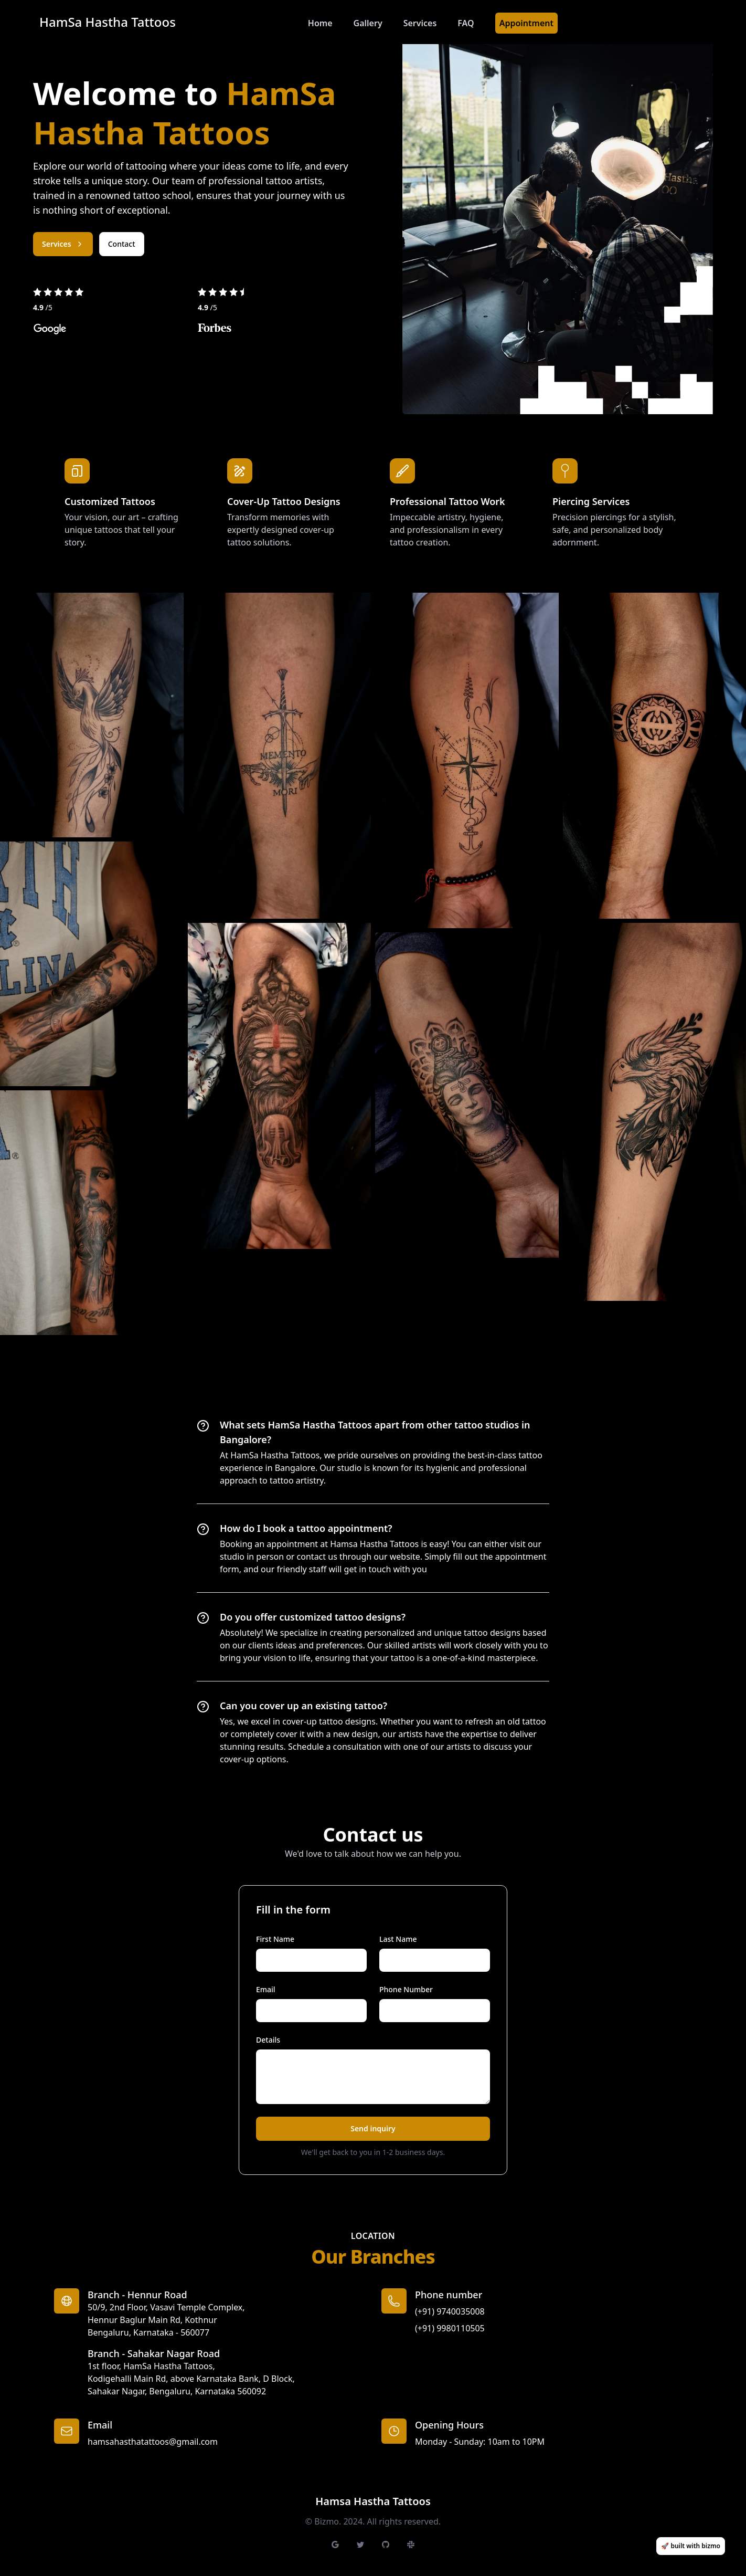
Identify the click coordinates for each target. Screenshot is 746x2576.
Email (265, 1989)
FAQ (465, 23)
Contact (121, 244)
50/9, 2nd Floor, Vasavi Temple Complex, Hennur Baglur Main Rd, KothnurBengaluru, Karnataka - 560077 (166, 2319)
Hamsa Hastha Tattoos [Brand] (373, 2501)
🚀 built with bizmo (690, 2545)
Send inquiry (373, 2128)
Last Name (398, 1939)
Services (420, 23)
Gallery (368, 23)
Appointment (526, 23)
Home (320, 23)
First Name (275, 1939)
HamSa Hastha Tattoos (107, 22)
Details (268, 2040)
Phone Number (406, 1989)
